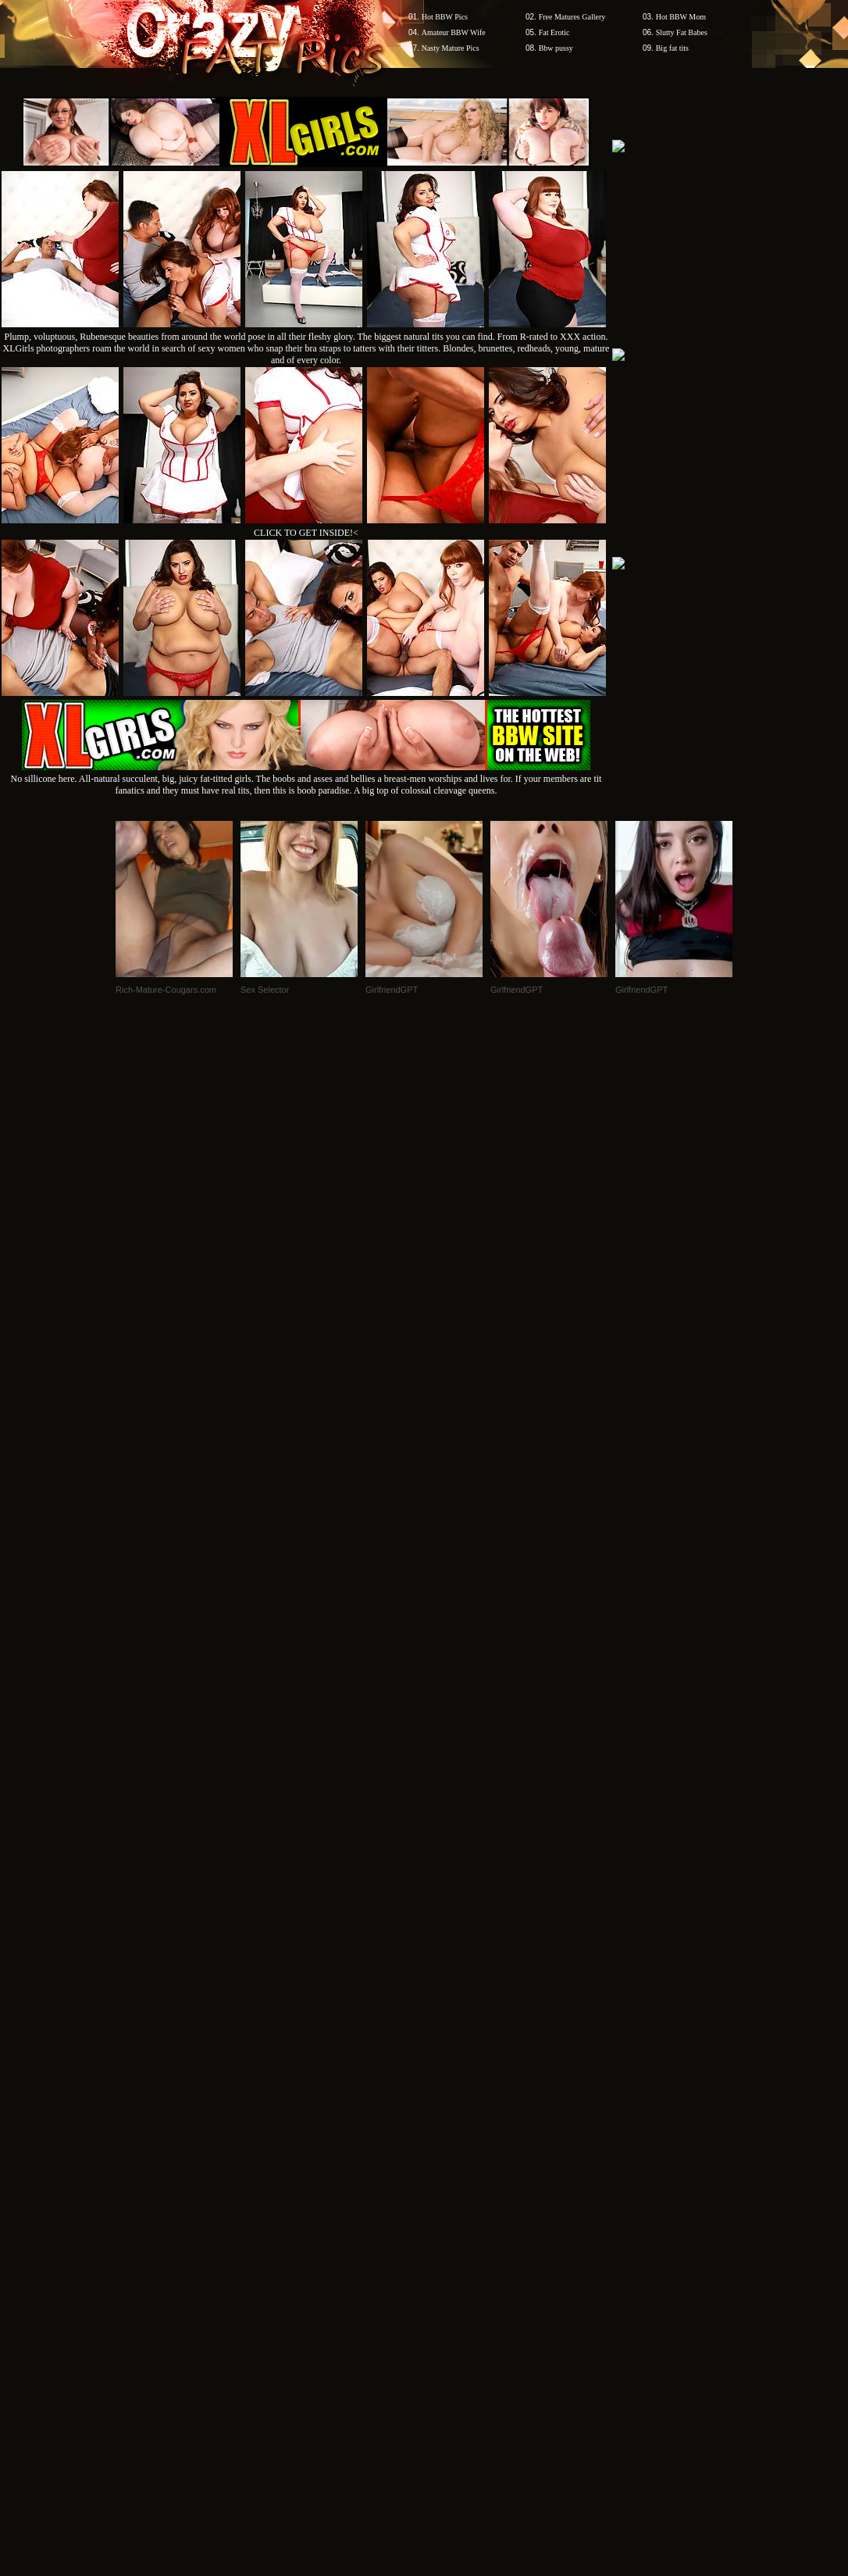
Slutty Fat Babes (681, 32)
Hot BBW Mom (681, 16)
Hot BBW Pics (445, 16)
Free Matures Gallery (572, 16)
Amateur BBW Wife (454, 32)
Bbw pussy (556, 48)
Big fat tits (672, 48)
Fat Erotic (554, 32)
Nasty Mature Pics (450, 48)
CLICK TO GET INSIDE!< (306, 532)
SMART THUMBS (451, 2106)
